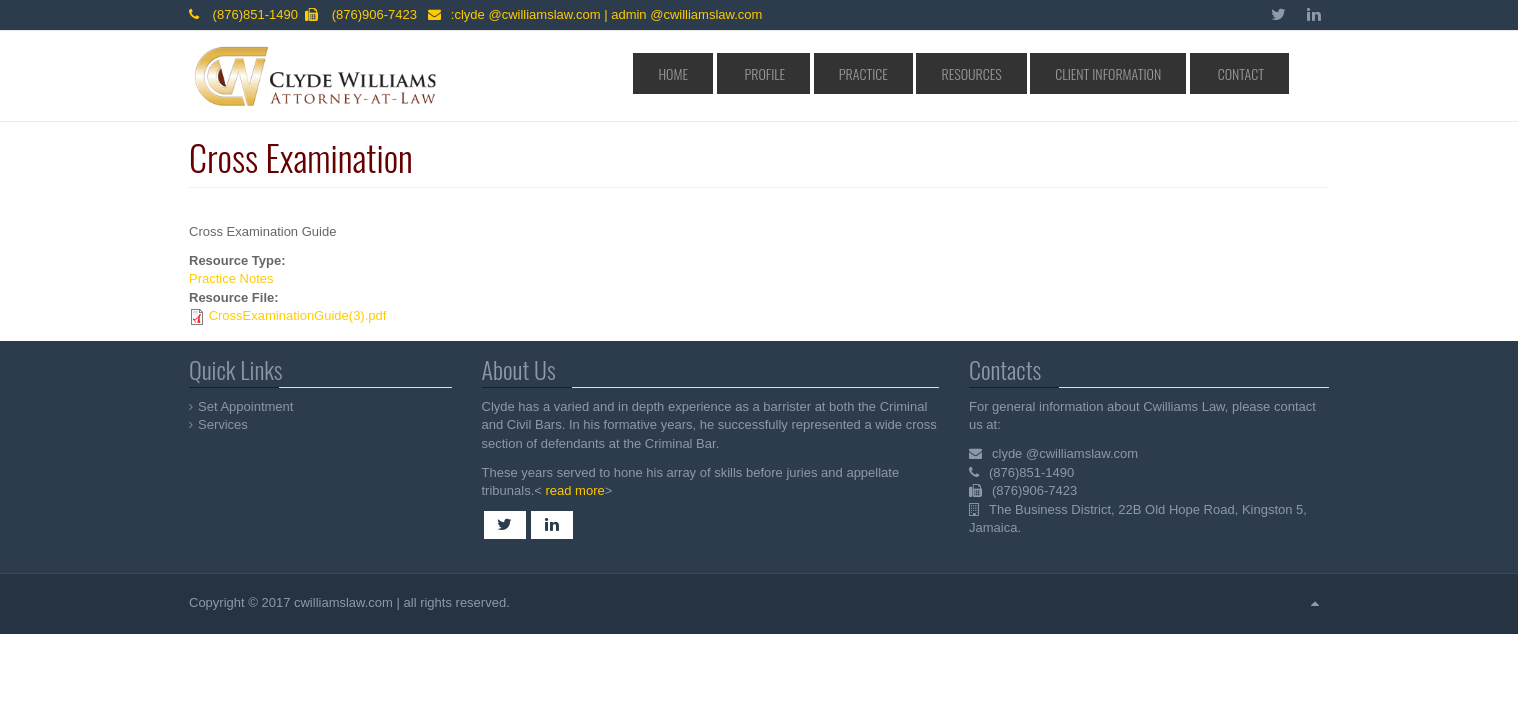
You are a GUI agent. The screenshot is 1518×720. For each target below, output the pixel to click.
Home (808, 73)
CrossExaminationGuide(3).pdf (298, 315)
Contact (1249, 73)
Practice (948, 73)
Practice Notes (231, 278)
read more (572, 490)
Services (224, 424)
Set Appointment (246, 406)
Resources (1031, 73)
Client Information (1143, 73)
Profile (874, 73)
